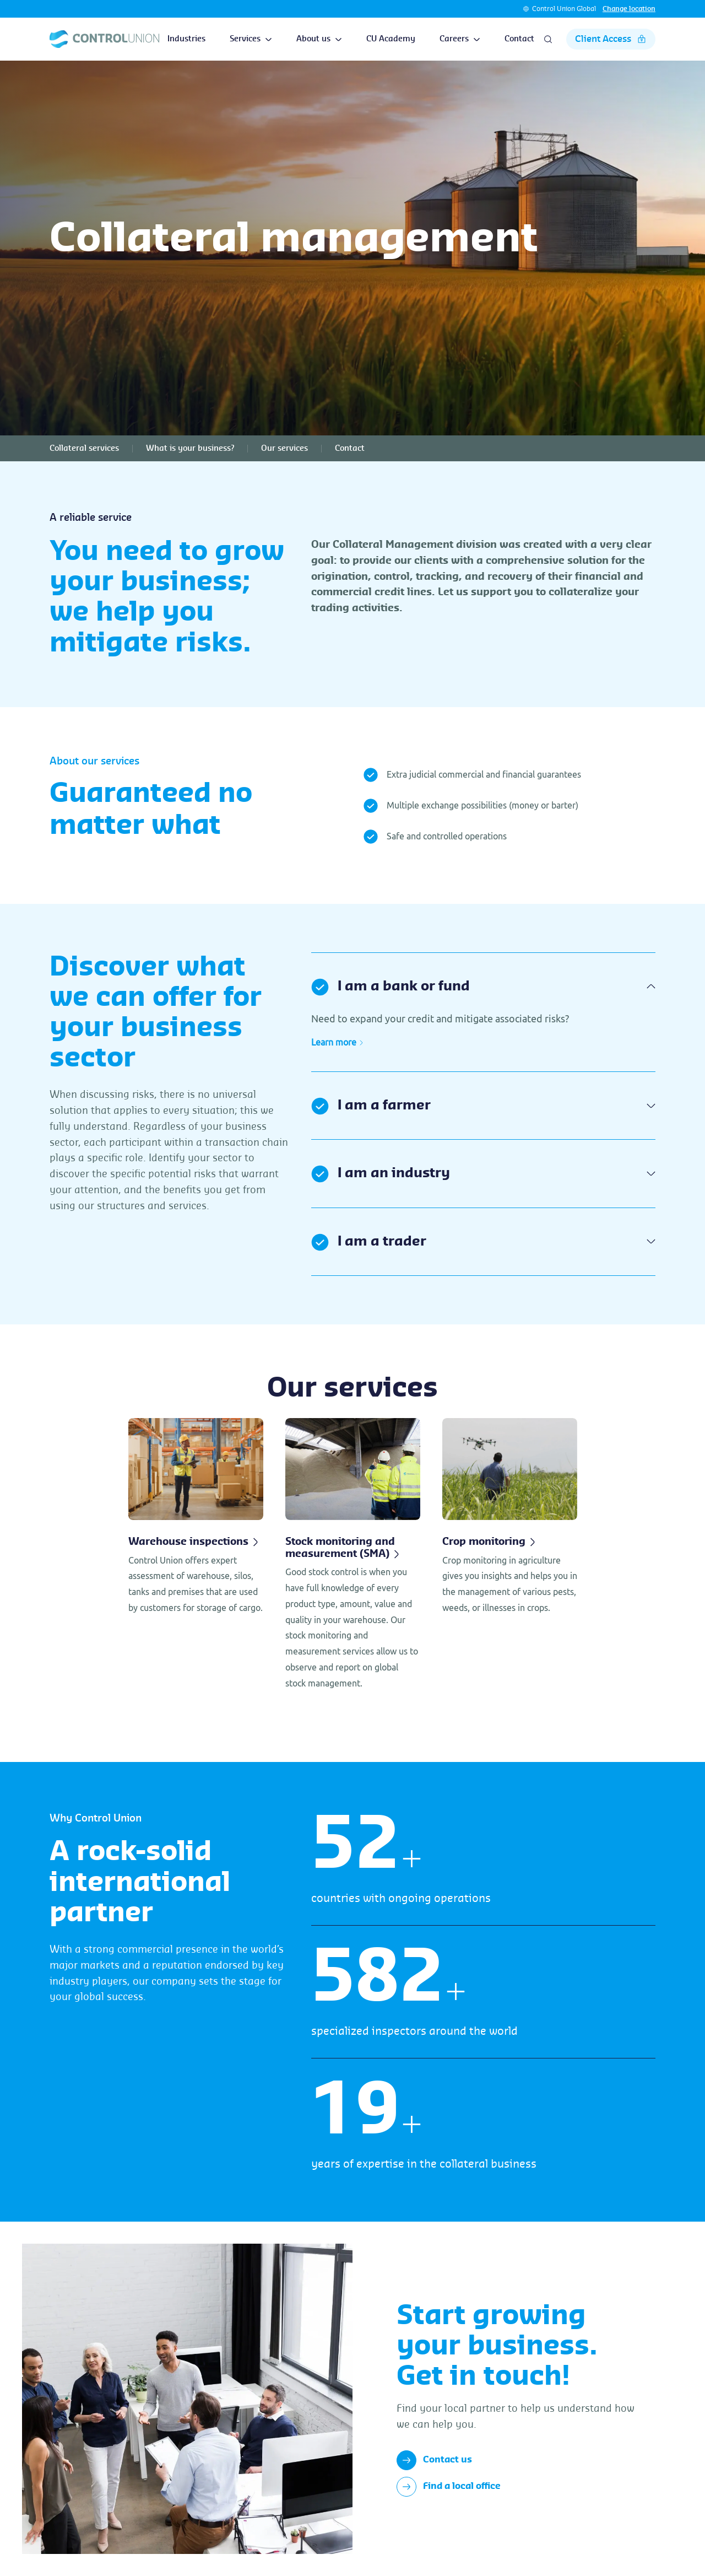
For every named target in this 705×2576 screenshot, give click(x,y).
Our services (284, 448)
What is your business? (190, 448)
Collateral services (84, 448)
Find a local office (449, 2487)
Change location (629, 9)
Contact (519, 39)
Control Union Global (564, 9)
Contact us (434, 2460)
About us (319, 39)
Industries (186, 39)
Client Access (611, 39)
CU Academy (390, 39)
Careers (460, 39)
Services (251, 39)
